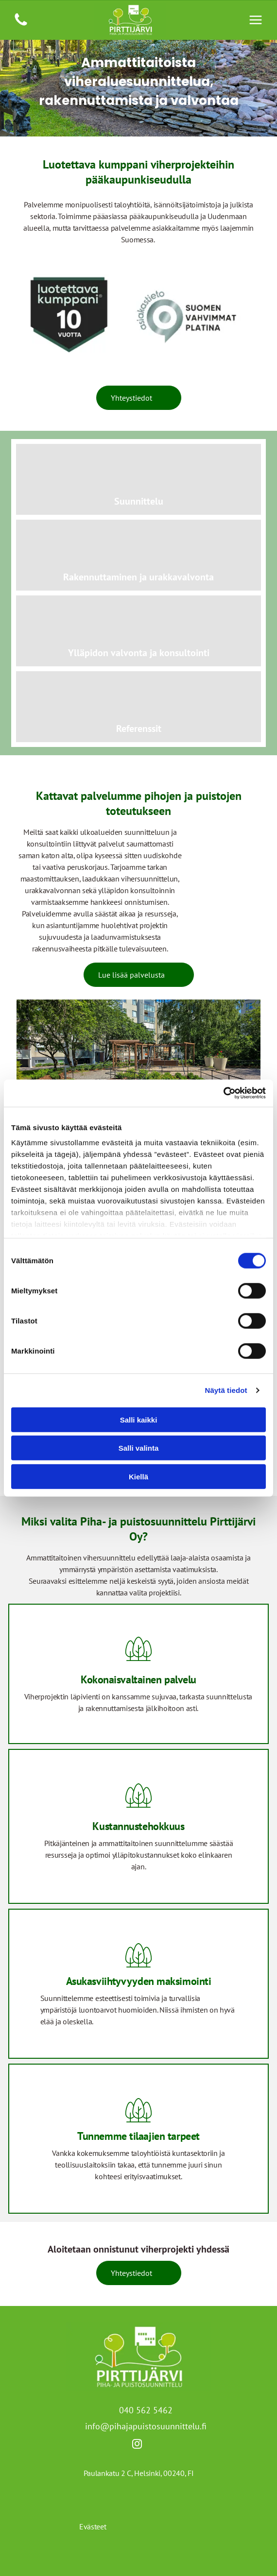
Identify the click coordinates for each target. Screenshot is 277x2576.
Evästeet (92, 2526)
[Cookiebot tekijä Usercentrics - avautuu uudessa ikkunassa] (223, 1093)
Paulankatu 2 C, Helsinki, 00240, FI (139, 2473)
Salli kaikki (138, 1419)
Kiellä (138, 1476)
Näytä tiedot (226, 1390)
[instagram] (137, 2445)
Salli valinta (139, 1448)
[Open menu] (255, 20)
